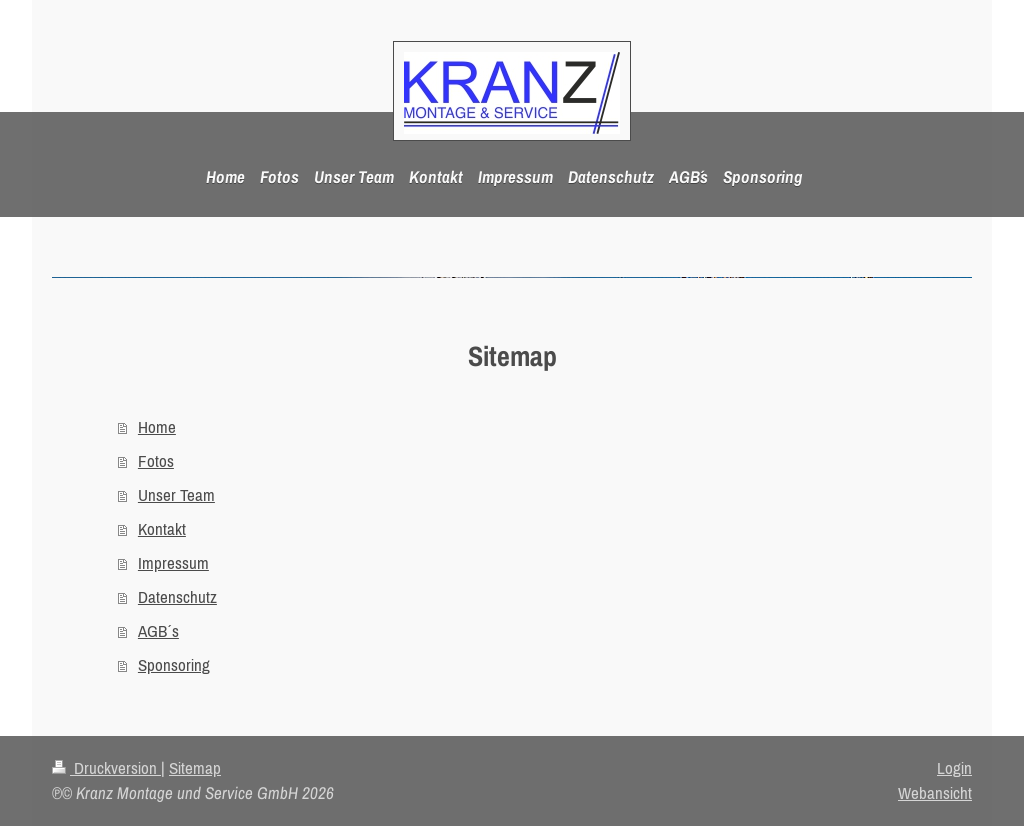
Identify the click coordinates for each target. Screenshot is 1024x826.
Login (954, 768)
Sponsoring (174, 665)
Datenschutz (177, 597)
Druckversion (106, 768)
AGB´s (158, 631)
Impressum (173, 563)
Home (157, 427)
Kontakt (162, 529)
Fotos (156, 461)
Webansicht (935, 793)
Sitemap (195, 768)
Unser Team (176, 495)
